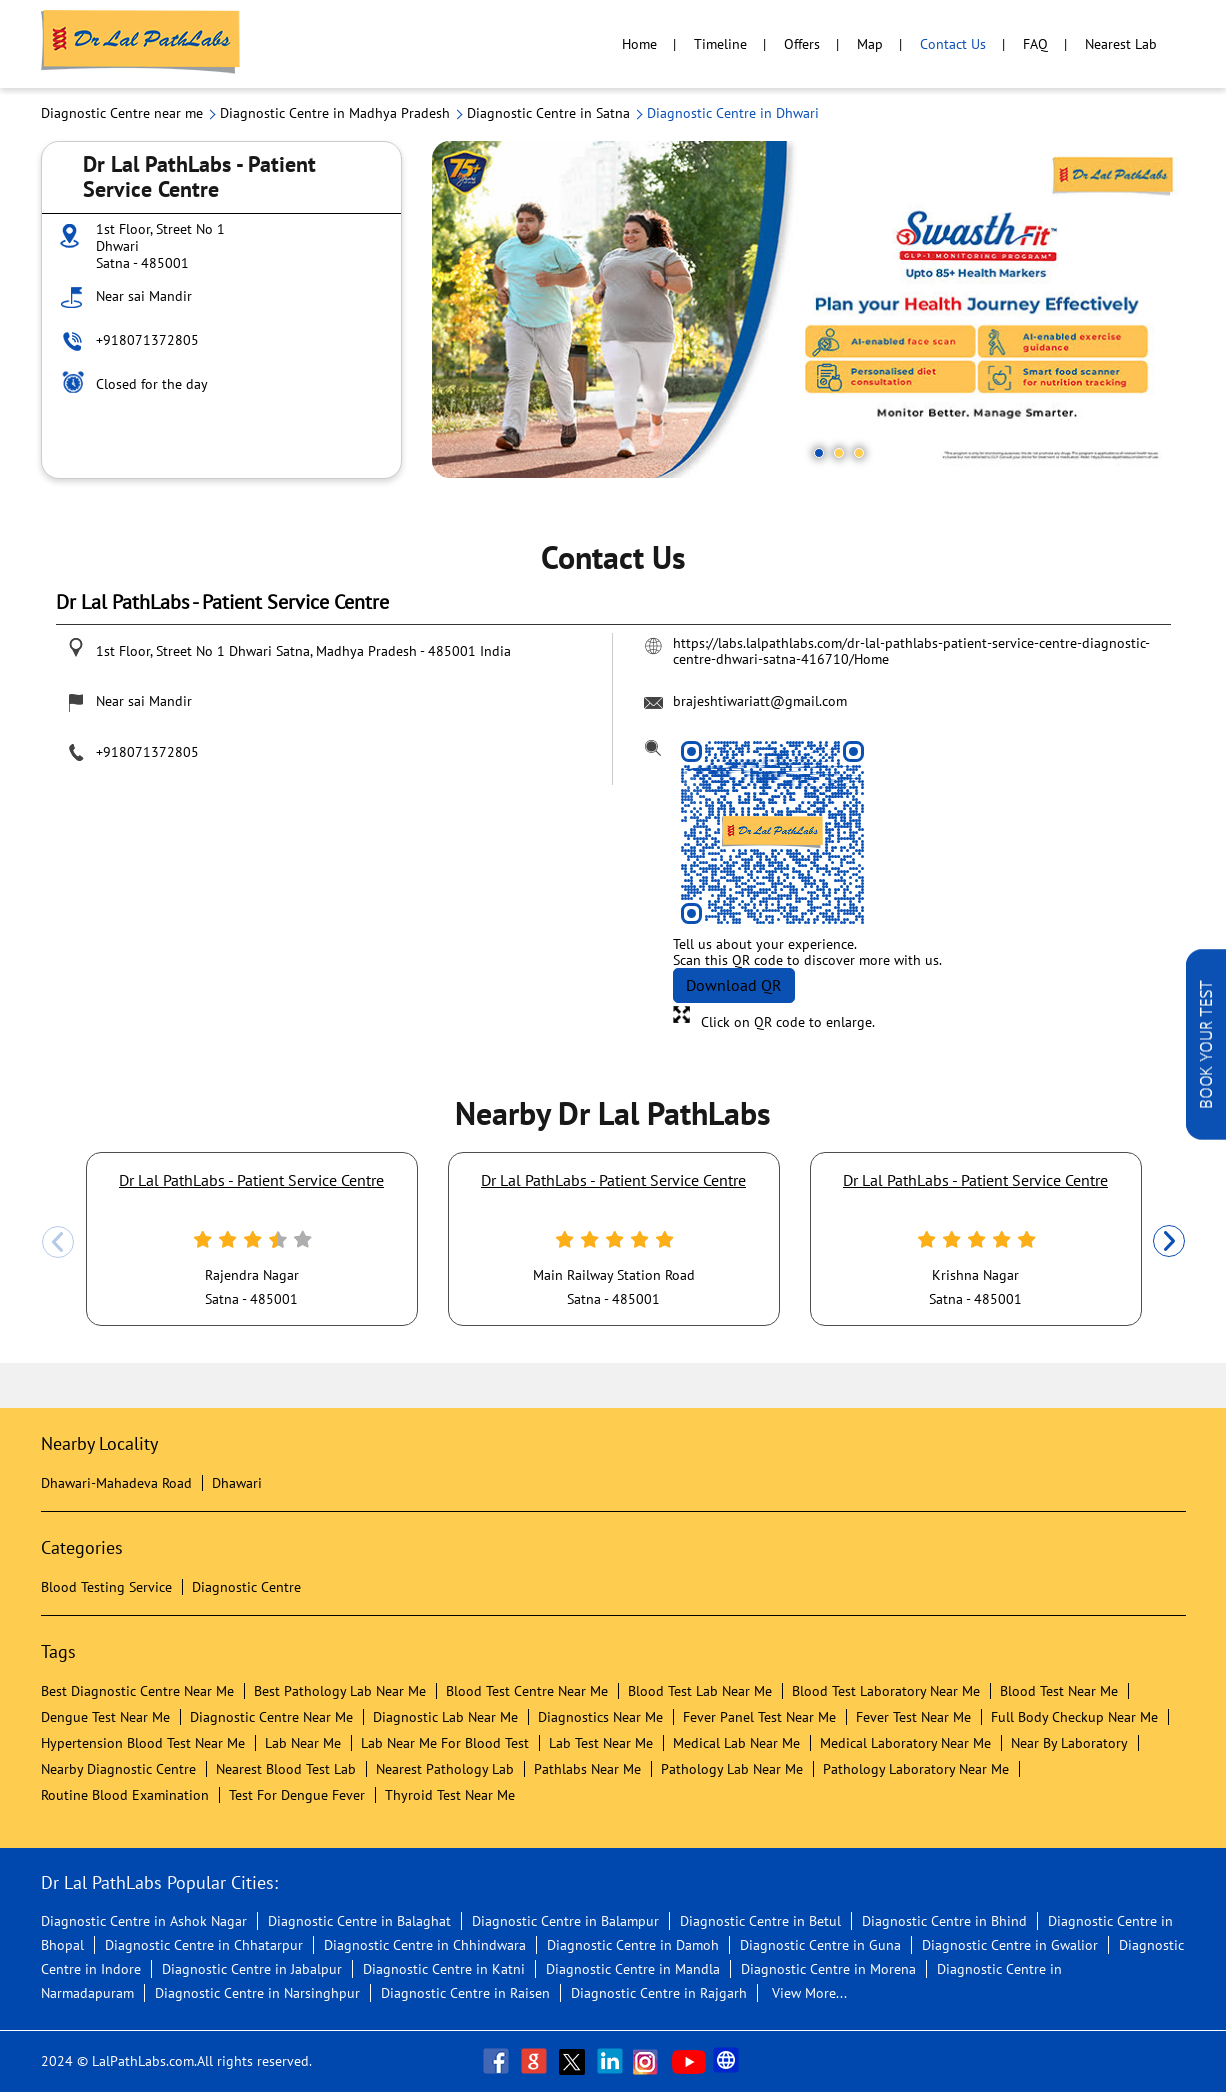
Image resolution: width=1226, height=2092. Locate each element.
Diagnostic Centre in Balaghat (359, 1921)
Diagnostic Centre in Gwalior (1010, 1945)
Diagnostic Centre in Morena (828, 1969)
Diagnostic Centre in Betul (760, 1921)
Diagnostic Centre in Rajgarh (659, 1993)
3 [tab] (859, 453)
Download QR (734, 985)
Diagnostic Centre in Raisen (465, 1993)
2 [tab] (839, 453)
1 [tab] (819, 453)
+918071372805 (147, 340)
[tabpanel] (809, 309)
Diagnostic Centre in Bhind (944, 1921)
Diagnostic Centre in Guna (820, 1945)
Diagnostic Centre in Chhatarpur (204, 1945)
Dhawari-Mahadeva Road (116, 1483)
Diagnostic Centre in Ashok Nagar (144, 1921)
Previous (58, 1242)
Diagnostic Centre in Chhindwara (425, 1945)
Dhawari (237, 1483)
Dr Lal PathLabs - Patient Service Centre (251, 1180)
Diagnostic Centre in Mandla (633, 1969)
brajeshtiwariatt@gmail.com (760, 701)
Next (1169, 1242)
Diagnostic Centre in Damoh (633, 1945)
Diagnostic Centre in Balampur (565, 1921)
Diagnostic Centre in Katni (444, 1969)
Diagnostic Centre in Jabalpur (252, 1969)
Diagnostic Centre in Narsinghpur (257, 1993)
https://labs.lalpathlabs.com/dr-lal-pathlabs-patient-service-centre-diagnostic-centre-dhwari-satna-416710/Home (911, 651)
